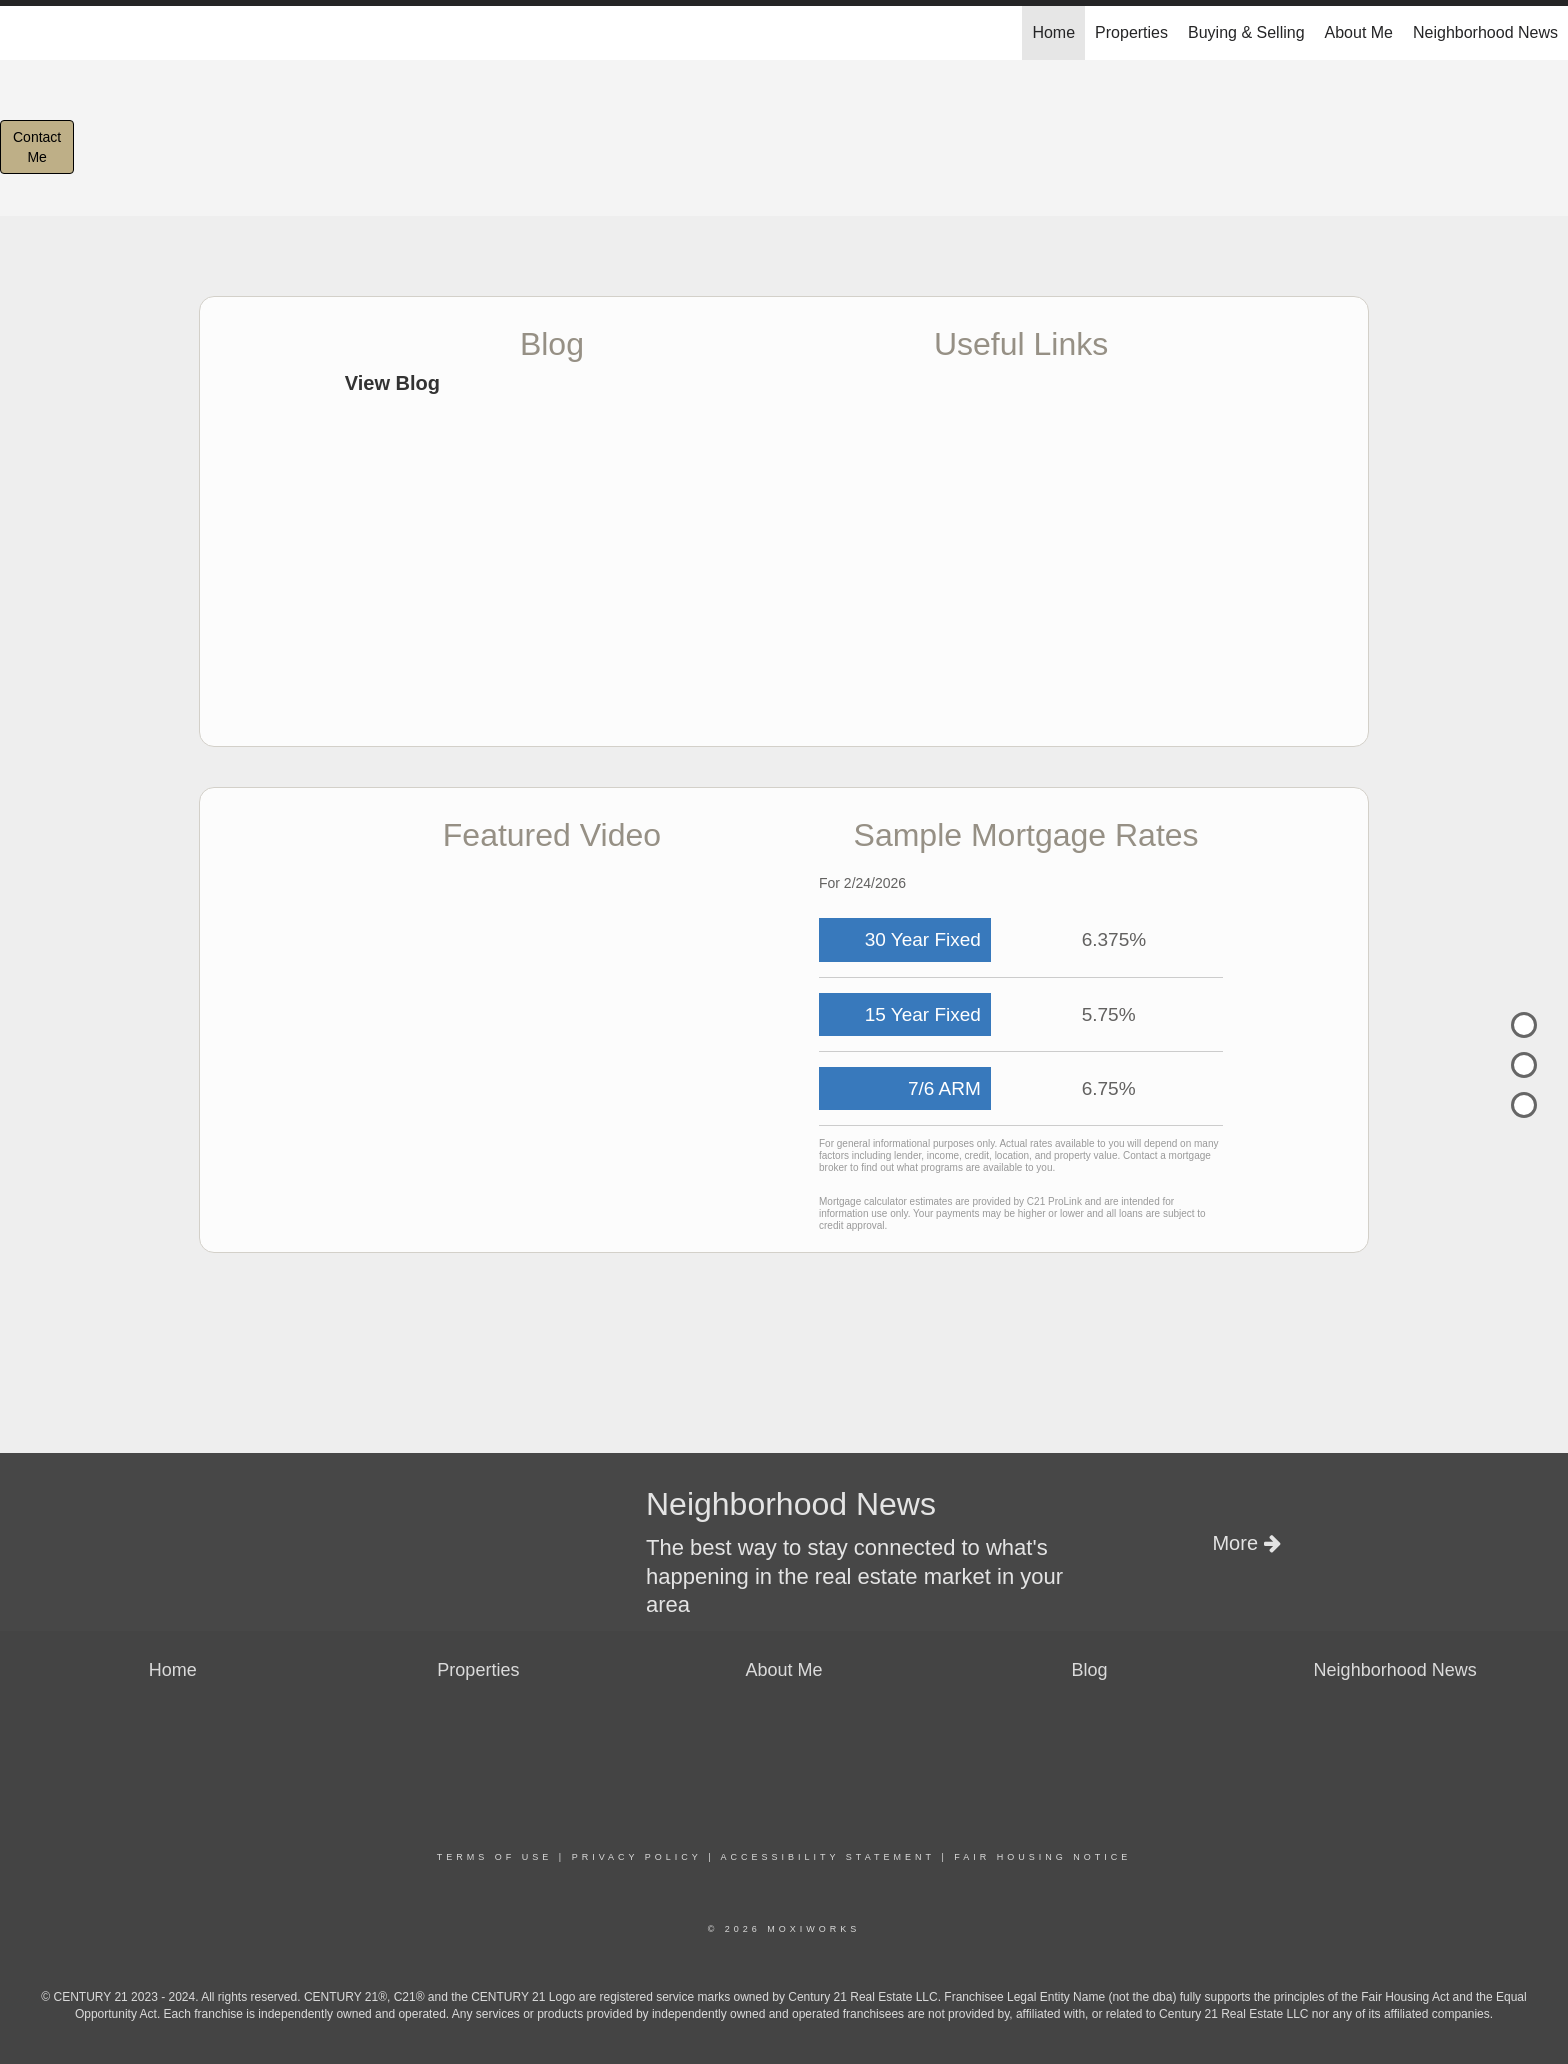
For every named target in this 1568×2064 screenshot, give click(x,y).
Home (1053, 32)
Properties (1131, 32)
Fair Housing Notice (1042, 1857)
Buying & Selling (1246, 32)
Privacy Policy (637, 1857)
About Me (1359, 32)
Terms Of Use (495, 1857)
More (1246, 1543)
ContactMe (37, 147)
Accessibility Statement (828, 1857)
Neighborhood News (1485, 32)
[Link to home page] (25, 33)
